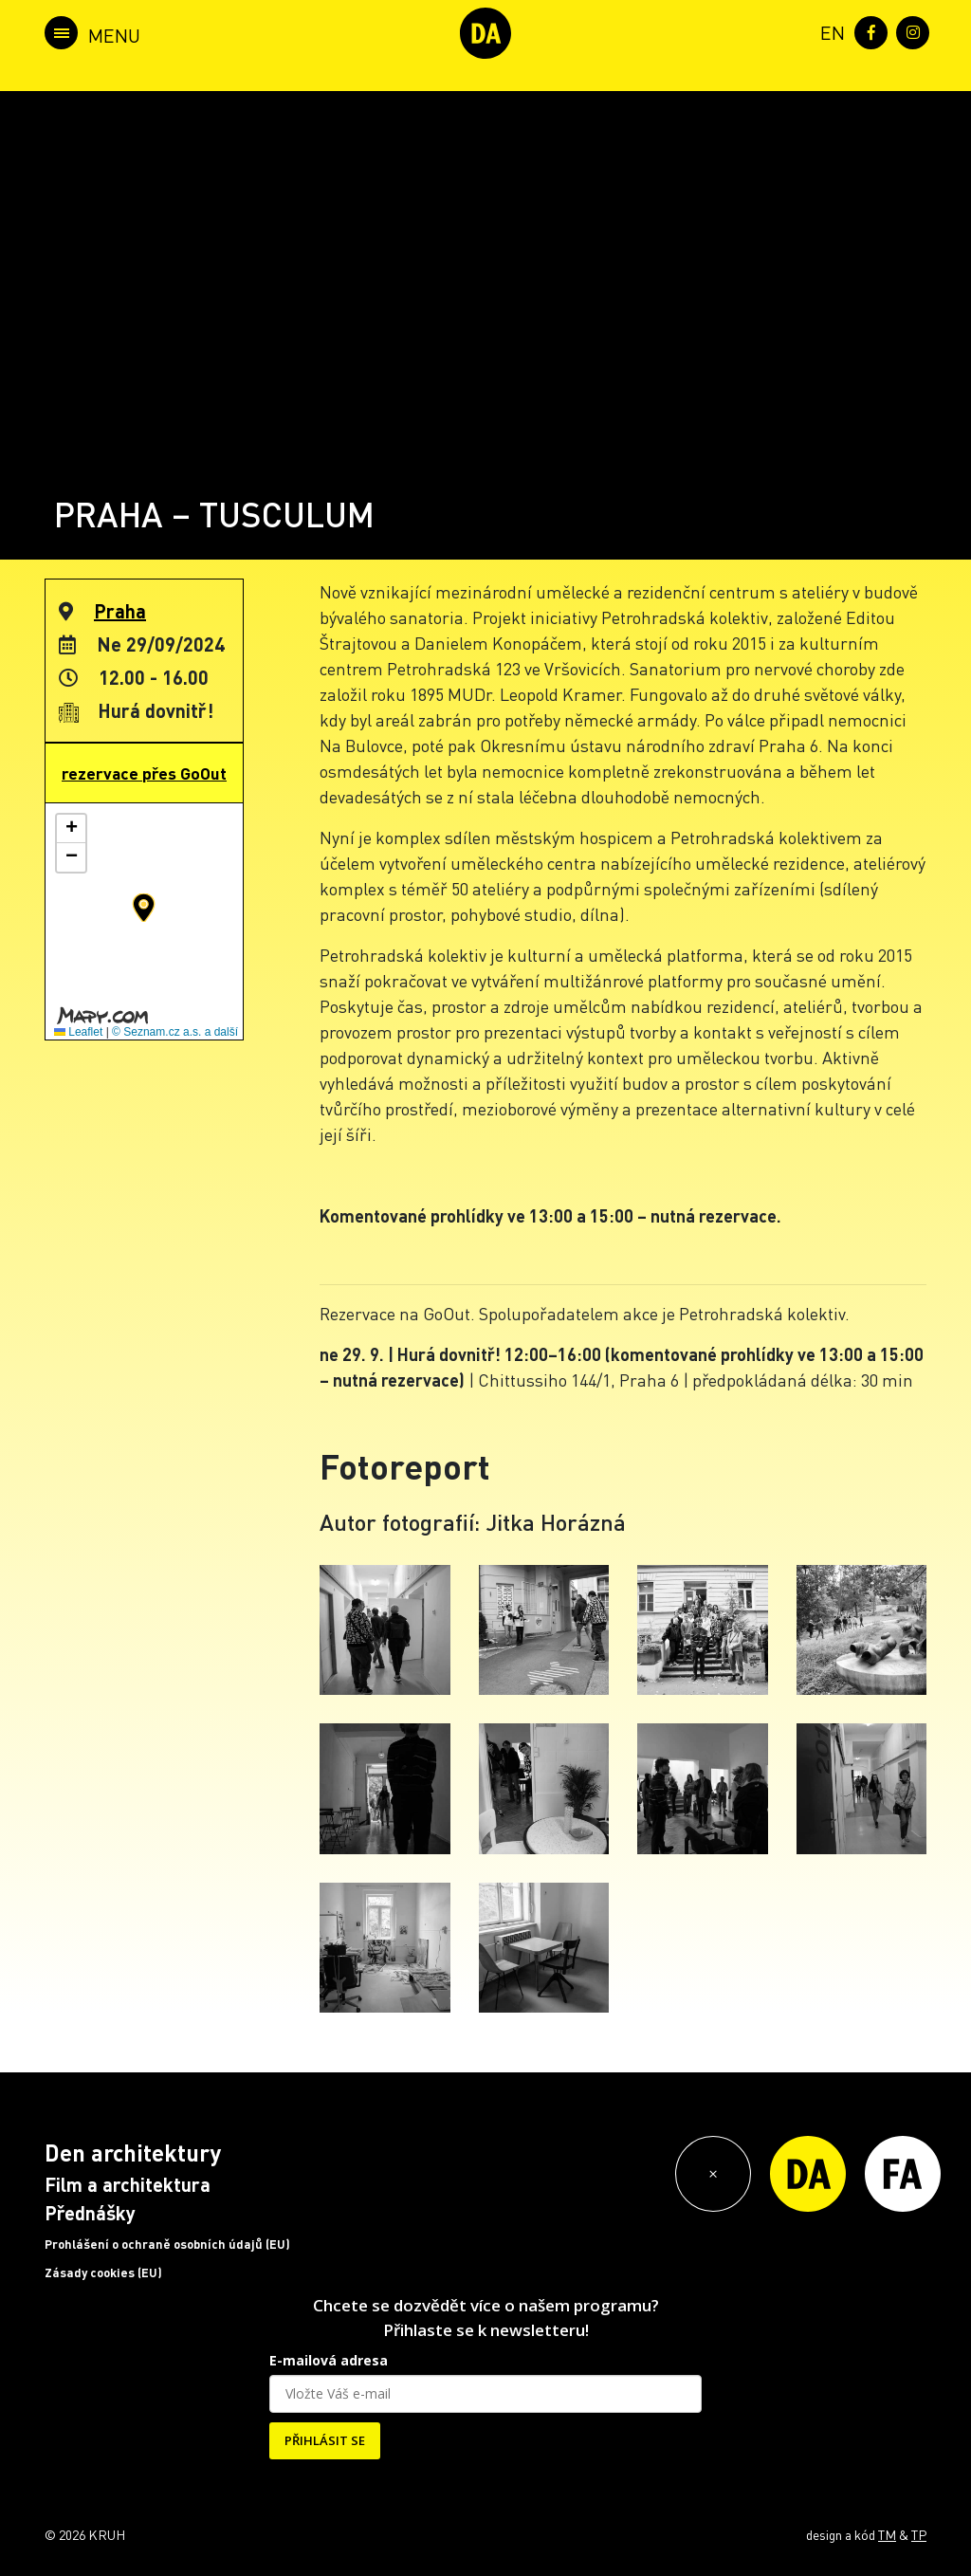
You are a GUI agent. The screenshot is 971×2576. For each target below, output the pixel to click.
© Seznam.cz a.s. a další (175, 1032)
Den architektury (133, 2152)
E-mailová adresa (328, 2360)
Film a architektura (128, 2184)
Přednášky (90, 2212)
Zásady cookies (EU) (103, 2272)
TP (918, 2534)
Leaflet (78, 1032)
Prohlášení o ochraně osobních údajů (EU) (167, 2244)
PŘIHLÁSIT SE (324, 2440)
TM (887, 2534)
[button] (143, 907)
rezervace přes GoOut (144, 773)
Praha (120, 610)
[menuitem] (829, 31)
